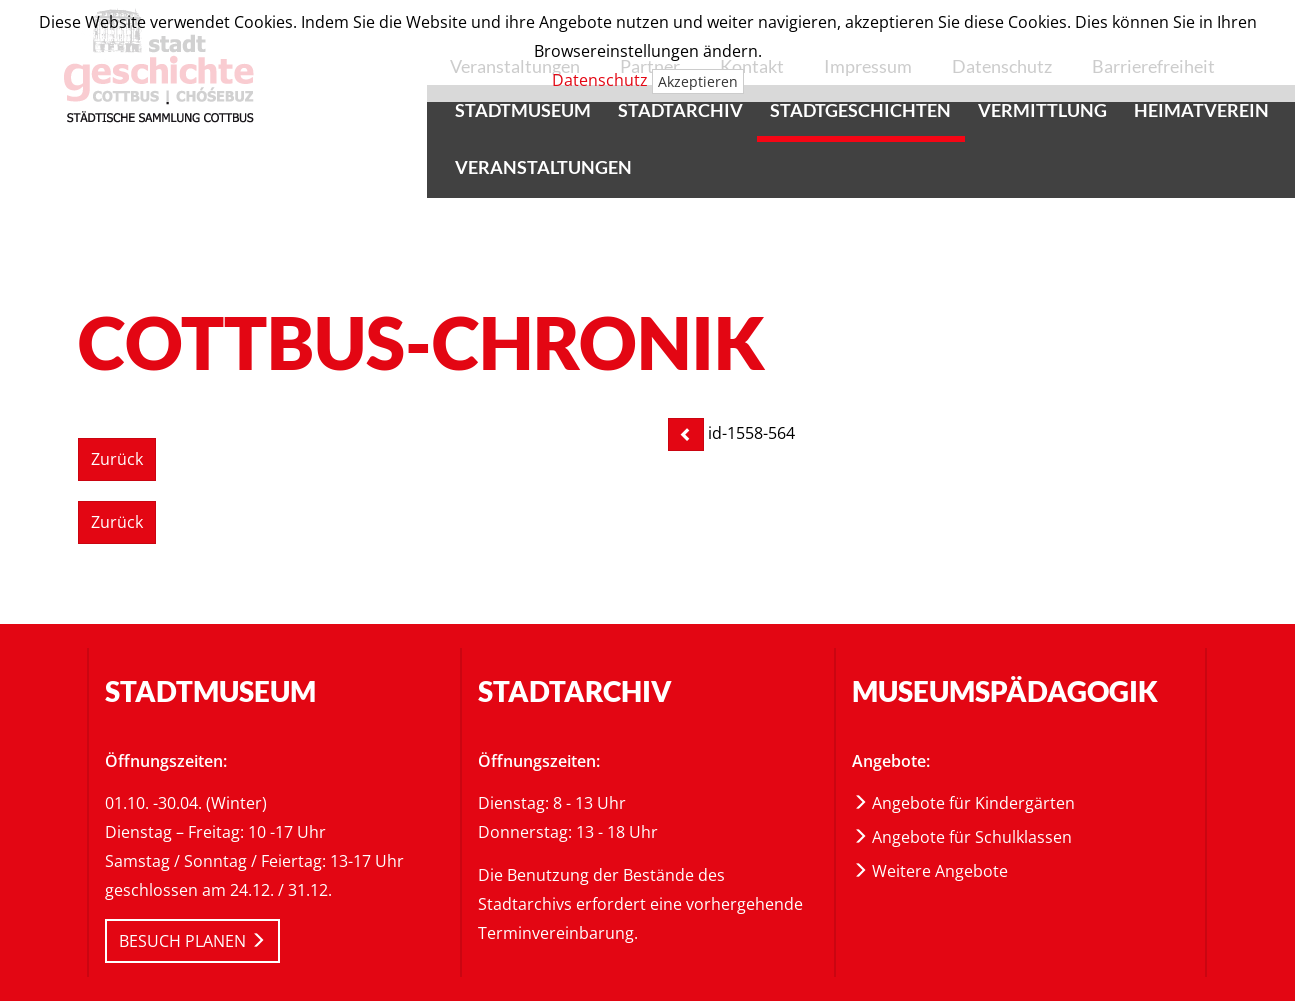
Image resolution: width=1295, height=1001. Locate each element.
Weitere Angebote (930, 871)
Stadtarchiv (680, 110)
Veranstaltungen (543, 167)
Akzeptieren (698, 81)
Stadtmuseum (523, 110)
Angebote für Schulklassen (962, 837)
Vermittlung (1042, 110)
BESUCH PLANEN (192, 941)
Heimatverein (1201, 110)
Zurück (117, 459)
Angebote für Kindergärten (963, 803)
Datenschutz (600, 80)
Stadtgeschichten (860, 110)
